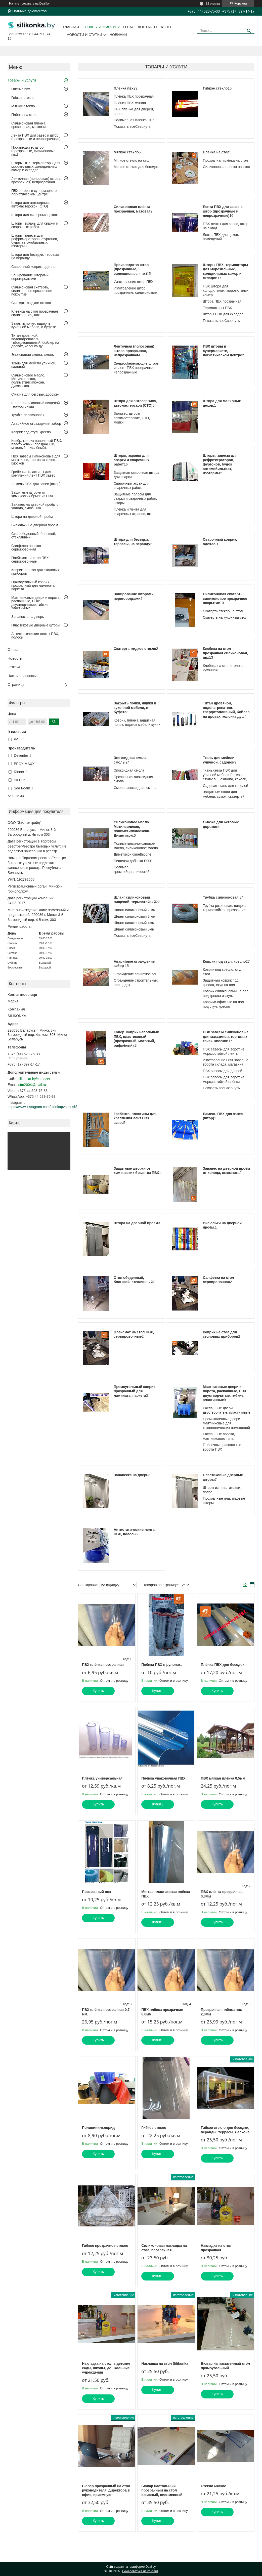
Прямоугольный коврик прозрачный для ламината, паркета (33, 585)
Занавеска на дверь (27, 617)
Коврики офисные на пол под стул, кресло (223, 1004)
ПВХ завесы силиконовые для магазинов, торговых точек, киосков (36, 459)
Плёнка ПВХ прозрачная (134, 96)
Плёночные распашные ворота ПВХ (222, 1447)
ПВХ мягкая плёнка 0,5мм (223, 1778)
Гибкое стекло (22, 98)
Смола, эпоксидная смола (135, 788)
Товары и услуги (99, 27)
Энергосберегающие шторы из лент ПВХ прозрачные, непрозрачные (136, 367)
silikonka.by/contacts (34, 1079)
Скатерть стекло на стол (223, 611)
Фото (166, 27)
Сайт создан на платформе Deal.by (131, 2566)
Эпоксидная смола (129, 770)
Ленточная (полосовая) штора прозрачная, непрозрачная (36, 180)
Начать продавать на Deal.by (29, 3)
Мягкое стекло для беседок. (136, 167)
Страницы (16, 684)
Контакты (147, 27)
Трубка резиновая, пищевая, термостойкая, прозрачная (226, 908)
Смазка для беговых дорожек (35, 394)
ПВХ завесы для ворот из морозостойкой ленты (223, 1051)
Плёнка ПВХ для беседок (222, 1665)
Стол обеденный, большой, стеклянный (33, 535)
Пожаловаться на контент (140, 2571)
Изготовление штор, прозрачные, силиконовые (135, 290)
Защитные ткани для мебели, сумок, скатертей (224, 794)
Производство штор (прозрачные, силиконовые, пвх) (34, 150)
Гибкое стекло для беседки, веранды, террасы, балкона (225, 2130)
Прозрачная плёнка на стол (225, 160)
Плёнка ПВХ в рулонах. (161, 1665)
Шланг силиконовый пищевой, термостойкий (36, 404)
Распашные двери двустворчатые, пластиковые (226, 1410)
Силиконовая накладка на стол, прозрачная (164, 2248)
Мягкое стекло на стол (132, 160)
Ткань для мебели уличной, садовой (33, 365)
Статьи (14, 667)
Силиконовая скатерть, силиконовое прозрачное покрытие (31, 290)
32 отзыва (213, 3)
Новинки (118, 35)
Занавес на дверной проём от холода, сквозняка (35, 506)
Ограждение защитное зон (135, 974)
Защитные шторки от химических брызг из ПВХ (32, 494)
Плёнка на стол (23, 115)
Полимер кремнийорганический (131, 869)
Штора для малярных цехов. (34, 215)
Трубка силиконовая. (28, 415)
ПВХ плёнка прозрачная (103, 1665)
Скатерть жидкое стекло (31, 303)
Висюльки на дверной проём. (35, 525)
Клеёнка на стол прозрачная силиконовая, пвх (34, 313)
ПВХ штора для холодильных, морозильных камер (225, 290)
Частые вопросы (22, 675)
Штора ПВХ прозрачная (222, 301)
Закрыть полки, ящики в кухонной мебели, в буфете (33, 325)
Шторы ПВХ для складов (223, 314)
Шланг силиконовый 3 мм (134, 916)
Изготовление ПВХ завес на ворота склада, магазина (225, 1062)
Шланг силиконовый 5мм (134, 929)
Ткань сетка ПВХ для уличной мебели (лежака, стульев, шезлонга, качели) (225, 774)
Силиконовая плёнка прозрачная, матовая (28, 125)
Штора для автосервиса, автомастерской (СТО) (31, 204)
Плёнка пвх (20, 89)
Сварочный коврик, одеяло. (33, 267)
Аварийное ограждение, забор (36, 423)
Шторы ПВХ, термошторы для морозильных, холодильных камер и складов (35, 166)
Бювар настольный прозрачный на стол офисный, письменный (161, 2490)
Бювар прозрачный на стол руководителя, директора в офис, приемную (106, 2490)
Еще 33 (18, 796)
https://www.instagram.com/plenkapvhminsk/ (42, 1107)
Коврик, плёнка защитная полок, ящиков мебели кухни (137, 722)
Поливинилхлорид (98, 2128)
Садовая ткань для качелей (225, 786)
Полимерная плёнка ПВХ (134, 120)
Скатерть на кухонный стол (225, 617)
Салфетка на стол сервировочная (26, 547)
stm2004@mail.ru (32, 1085)
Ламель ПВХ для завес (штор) (36, 484)
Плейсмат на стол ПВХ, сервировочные (30, 559)
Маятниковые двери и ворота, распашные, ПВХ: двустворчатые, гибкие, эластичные (35, 603)
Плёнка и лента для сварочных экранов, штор (134, 511)
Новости (15, 658)
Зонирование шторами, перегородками (30, 277)
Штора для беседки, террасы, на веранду (35, 256)
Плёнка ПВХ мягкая (130, 103)
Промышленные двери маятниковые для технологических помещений (226, 1423)
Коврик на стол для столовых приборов (35, 571)
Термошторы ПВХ (217, 308)
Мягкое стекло (23, 106)
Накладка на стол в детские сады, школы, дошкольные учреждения (106, 2367)
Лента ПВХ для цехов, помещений (221, 237)
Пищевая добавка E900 (133, 861)
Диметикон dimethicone (132, 854)
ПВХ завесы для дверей (222, 1071)
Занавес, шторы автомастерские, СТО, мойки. (132, 417)
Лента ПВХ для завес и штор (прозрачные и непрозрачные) (36, 137)
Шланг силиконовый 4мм (134, 923)
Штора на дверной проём (32, 517)
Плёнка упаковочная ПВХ (163, 1778)
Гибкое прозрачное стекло (105, 2246)
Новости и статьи (84, 35)
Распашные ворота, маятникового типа (219, 1436)
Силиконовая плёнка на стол (226, 167)
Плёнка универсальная (102, 1778)
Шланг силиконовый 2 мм (134, 910)
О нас (128, 27)
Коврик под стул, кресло (31, 432)
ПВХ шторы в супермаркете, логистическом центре (34, 192)
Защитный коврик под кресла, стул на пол (221, 982)
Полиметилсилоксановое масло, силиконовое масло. (136, 845)
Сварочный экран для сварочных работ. (131, 485)
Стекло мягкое (213, 2486)
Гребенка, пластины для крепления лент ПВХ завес (33, 473)
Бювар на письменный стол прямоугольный (225, 2365)
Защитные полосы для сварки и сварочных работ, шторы (135, 498)
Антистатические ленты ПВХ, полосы (35, 635)
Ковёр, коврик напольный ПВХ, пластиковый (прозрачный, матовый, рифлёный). (36, 444)
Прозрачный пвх (96, 1892)
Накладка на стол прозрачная (216, 2248)
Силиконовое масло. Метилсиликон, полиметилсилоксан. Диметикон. (28, 380)
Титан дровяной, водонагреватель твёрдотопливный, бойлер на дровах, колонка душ (35, 340)
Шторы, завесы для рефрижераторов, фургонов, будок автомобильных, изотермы (34, 240)
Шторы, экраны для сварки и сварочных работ (34, 225)
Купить (98, 1691)
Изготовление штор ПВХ (133, 282)
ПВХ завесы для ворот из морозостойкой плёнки (223, 1079)
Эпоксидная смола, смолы (33, 355)
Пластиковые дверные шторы (35, 625)
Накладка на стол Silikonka (164, 2363)
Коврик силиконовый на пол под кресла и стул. (225, 993)
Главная (71, 27)
